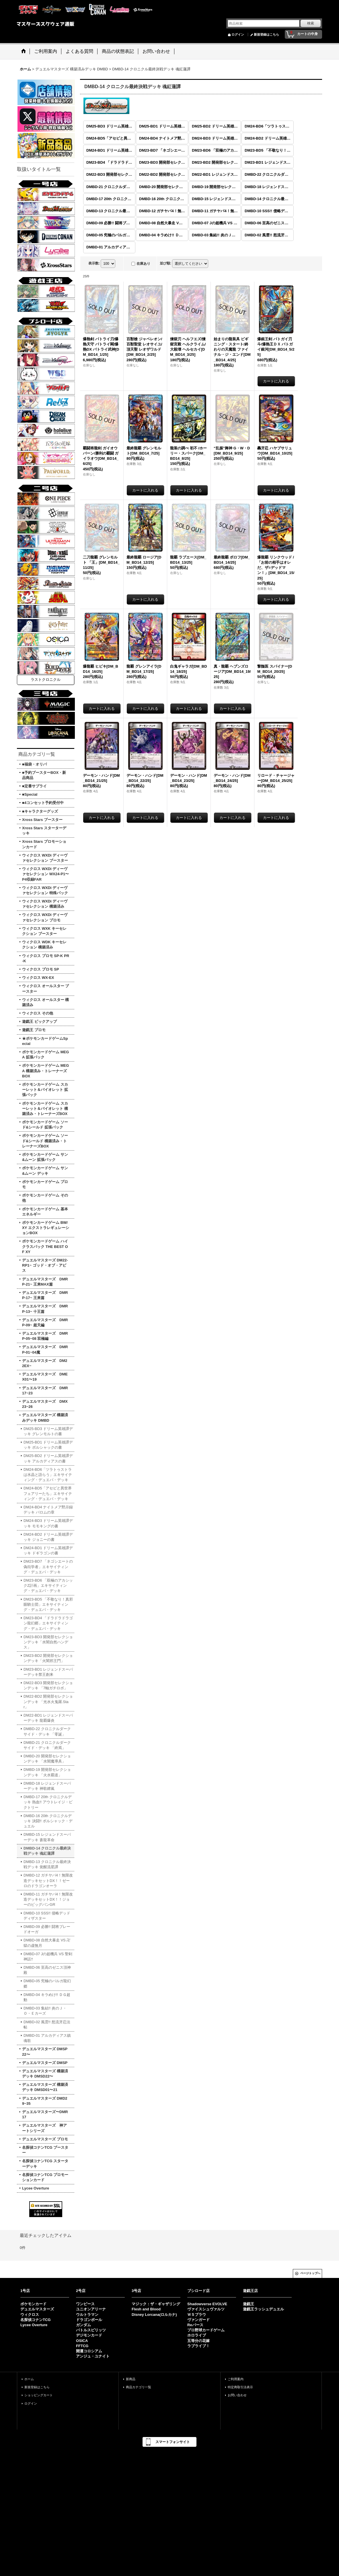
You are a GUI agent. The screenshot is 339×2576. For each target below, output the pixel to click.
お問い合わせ (237, 2395)
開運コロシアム (89, 2351)
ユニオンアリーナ (91, 2309)
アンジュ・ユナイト (93, 2356)
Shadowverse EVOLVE (207, 2304)
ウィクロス (29, 2314)
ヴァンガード (198, 2320)
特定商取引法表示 (240, 2387)
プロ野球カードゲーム (206, 2330)
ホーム (29, 2379)
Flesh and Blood (146, 2309)
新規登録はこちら (266, 34)
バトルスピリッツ (91, 2330)
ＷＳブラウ (196, 2314)
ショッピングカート (38, 2395)
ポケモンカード (33, 2304)
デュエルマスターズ (37, 2309)
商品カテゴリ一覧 (138, 2387)
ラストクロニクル (46, 679)
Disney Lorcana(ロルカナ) (154, 2314)
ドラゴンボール (89, 2320)
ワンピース (85, 2304)
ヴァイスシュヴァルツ (206, 2309)
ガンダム (83, 2325)
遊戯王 (248, 2304)
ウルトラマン (87, 2314)
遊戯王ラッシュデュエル (263, 2309)
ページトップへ (310, 2273)
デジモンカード (89, 2335)
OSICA (82, 2341)
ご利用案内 (235, 2379)
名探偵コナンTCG (35, 2320)
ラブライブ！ (198, 2346)
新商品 (130, 2379)
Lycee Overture (33, 2325)
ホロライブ (196, 2335)
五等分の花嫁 (198, 2341)
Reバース (195, 2325)
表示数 (94, 263)
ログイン (237, 34)
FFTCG (82, 2346)
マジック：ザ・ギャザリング (156, 2304)
